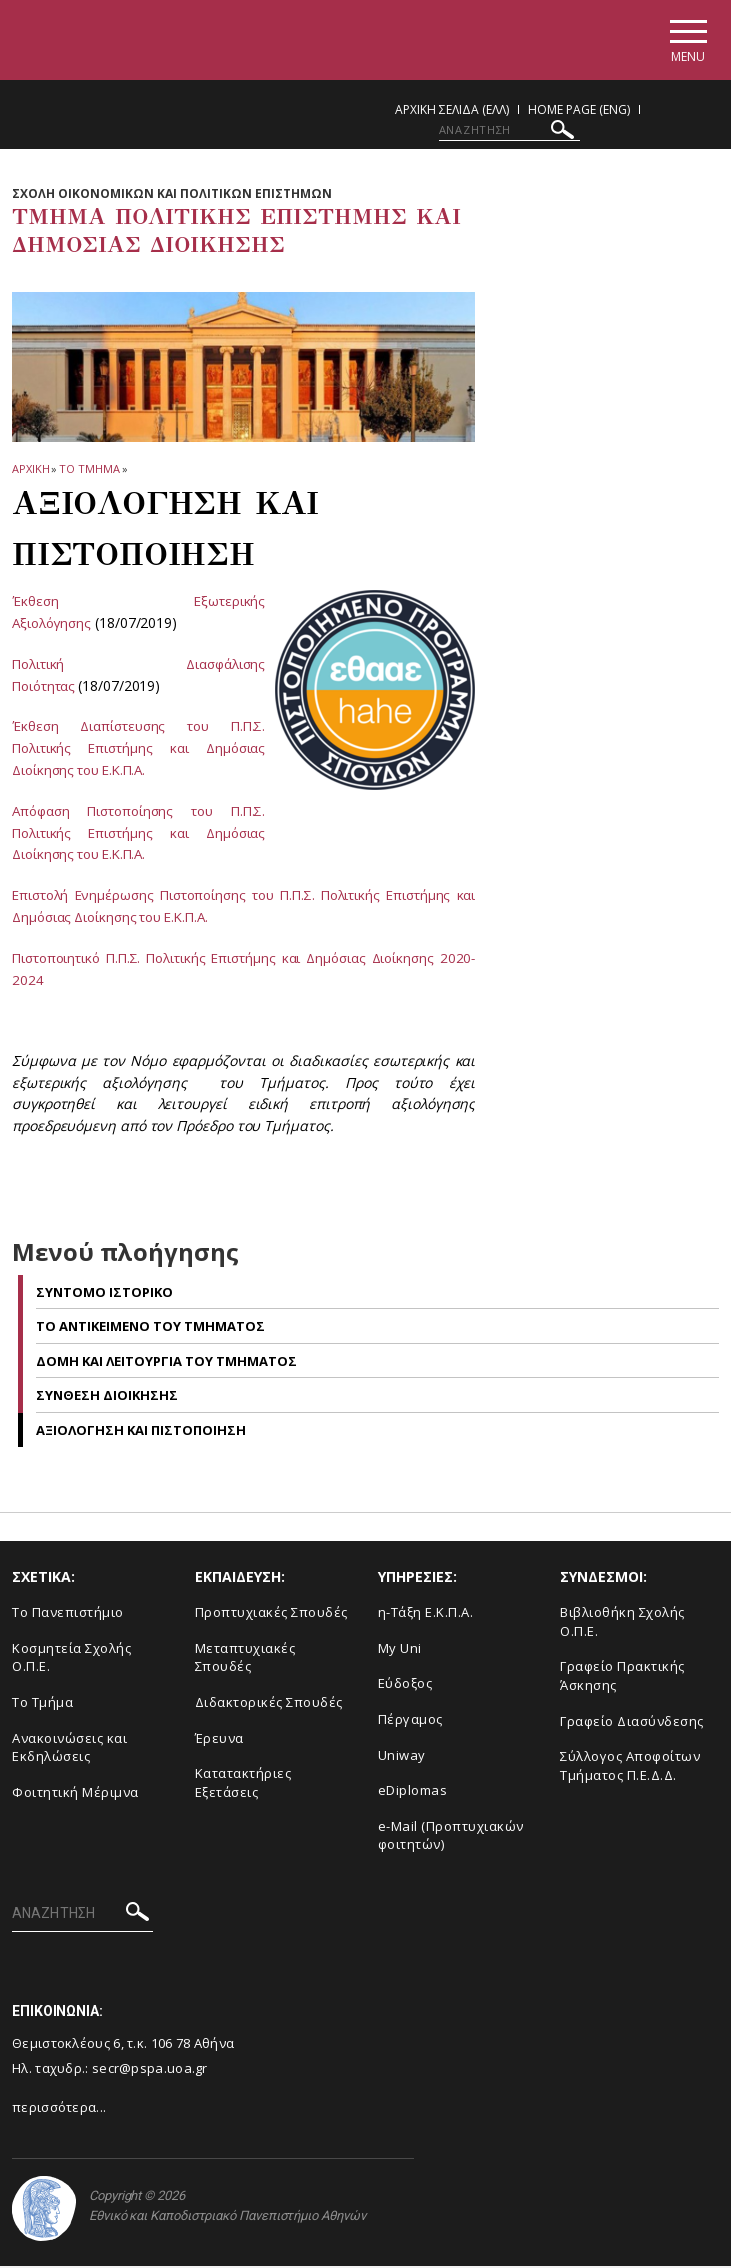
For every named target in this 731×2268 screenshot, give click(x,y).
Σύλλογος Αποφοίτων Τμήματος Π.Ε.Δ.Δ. (630, 1767)
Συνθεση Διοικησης (107, 1397)
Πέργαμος (410, 1721)
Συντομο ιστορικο (104, 1294)
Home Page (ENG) (579, 112)
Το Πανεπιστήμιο (68, 1614)
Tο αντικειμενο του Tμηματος (150, 1328)
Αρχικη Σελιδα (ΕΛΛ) (452, 112)
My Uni (400, 1650)
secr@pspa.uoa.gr (150, 2070)
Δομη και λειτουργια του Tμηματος (166, 1363)
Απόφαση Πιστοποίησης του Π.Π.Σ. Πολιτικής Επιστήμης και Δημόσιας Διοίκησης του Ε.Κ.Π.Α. (138, 835)
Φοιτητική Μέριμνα (75, 1794)
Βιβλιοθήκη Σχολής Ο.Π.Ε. (622, 1623)
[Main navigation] (684, 41)
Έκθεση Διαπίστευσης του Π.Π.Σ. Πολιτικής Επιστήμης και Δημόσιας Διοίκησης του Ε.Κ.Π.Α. (138, 750)
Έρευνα (219, 1740)
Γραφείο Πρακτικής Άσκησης (622, 1677)
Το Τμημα (89, 471)
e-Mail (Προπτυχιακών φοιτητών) (451, 1837)
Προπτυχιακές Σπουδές (271, 1614)
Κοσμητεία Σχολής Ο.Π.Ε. (71, 1659)
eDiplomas (413, 1792)
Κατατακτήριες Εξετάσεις (243, 1784)
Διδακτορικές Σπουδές (269, 1704)
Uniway (402, 1757)
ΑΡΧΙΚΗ (30, 471)
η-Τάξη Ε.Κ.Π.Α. (426, 1614)
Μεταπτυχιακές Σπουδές (245, 1659)
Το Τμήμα (42, 1704)
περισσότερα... (59, 2109)
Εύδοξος (405, 1685)
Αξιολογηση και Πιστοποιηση (141, 1432)
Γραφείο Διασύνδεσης (632, 1723)
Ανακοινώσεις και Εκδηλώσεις (69, 1749)
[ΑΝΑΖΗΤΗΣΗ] (509, 133)
